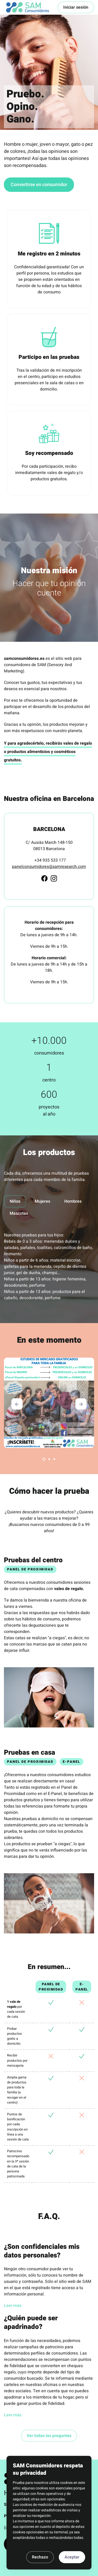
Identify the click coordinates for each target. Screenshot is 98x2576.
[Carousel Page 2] (49, 1459)
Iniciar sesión (75, 7)
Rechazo (40, 2557)
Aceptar (72, 2557)
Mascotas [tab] (19, 1213)
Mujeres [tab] (42, 1201)
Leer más (12, 2305)
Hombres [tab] (73, 1201)
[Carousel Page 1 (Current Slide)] (43, 1459)
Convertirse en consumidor (39, 184)
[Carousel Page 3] (54, 1459)
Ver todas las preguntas (49, 2436)
